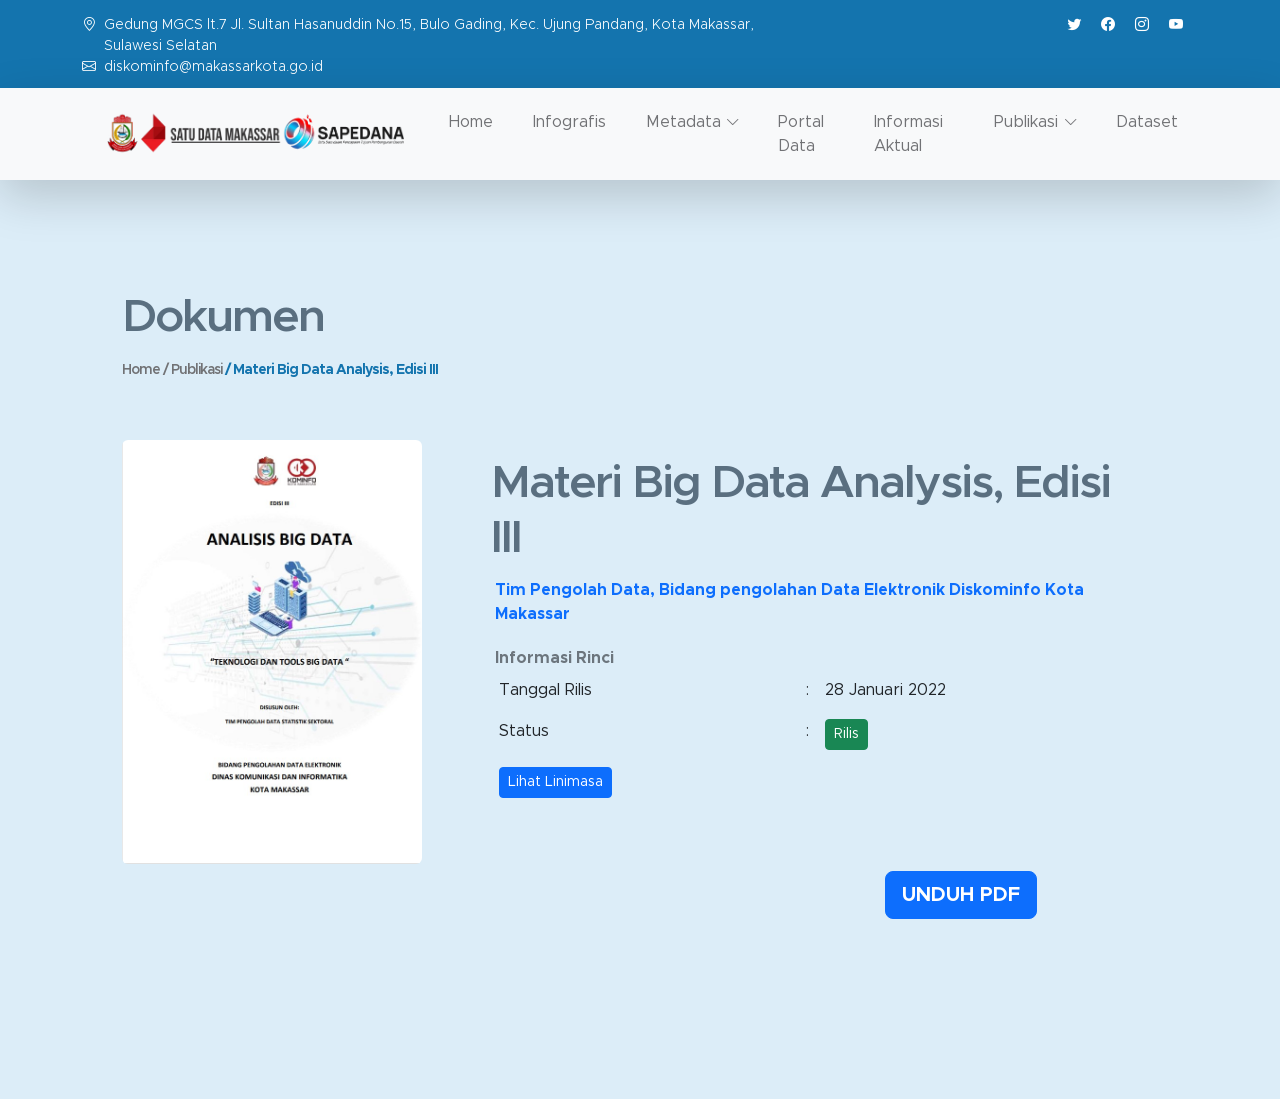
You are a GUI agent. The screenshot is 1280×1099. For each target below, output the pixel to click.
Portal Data (801, 134)
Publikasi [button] (1026, 122)
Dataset (1147, 122)
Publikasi (198, 370)
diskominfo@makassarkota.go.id (213, 67)
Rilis (846, 734)
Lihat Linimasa (555, 782)
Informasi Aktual (908, 134)
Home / (146, 370)
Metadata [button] (683, 122)
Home (471, 122)
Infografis (569, 122)
